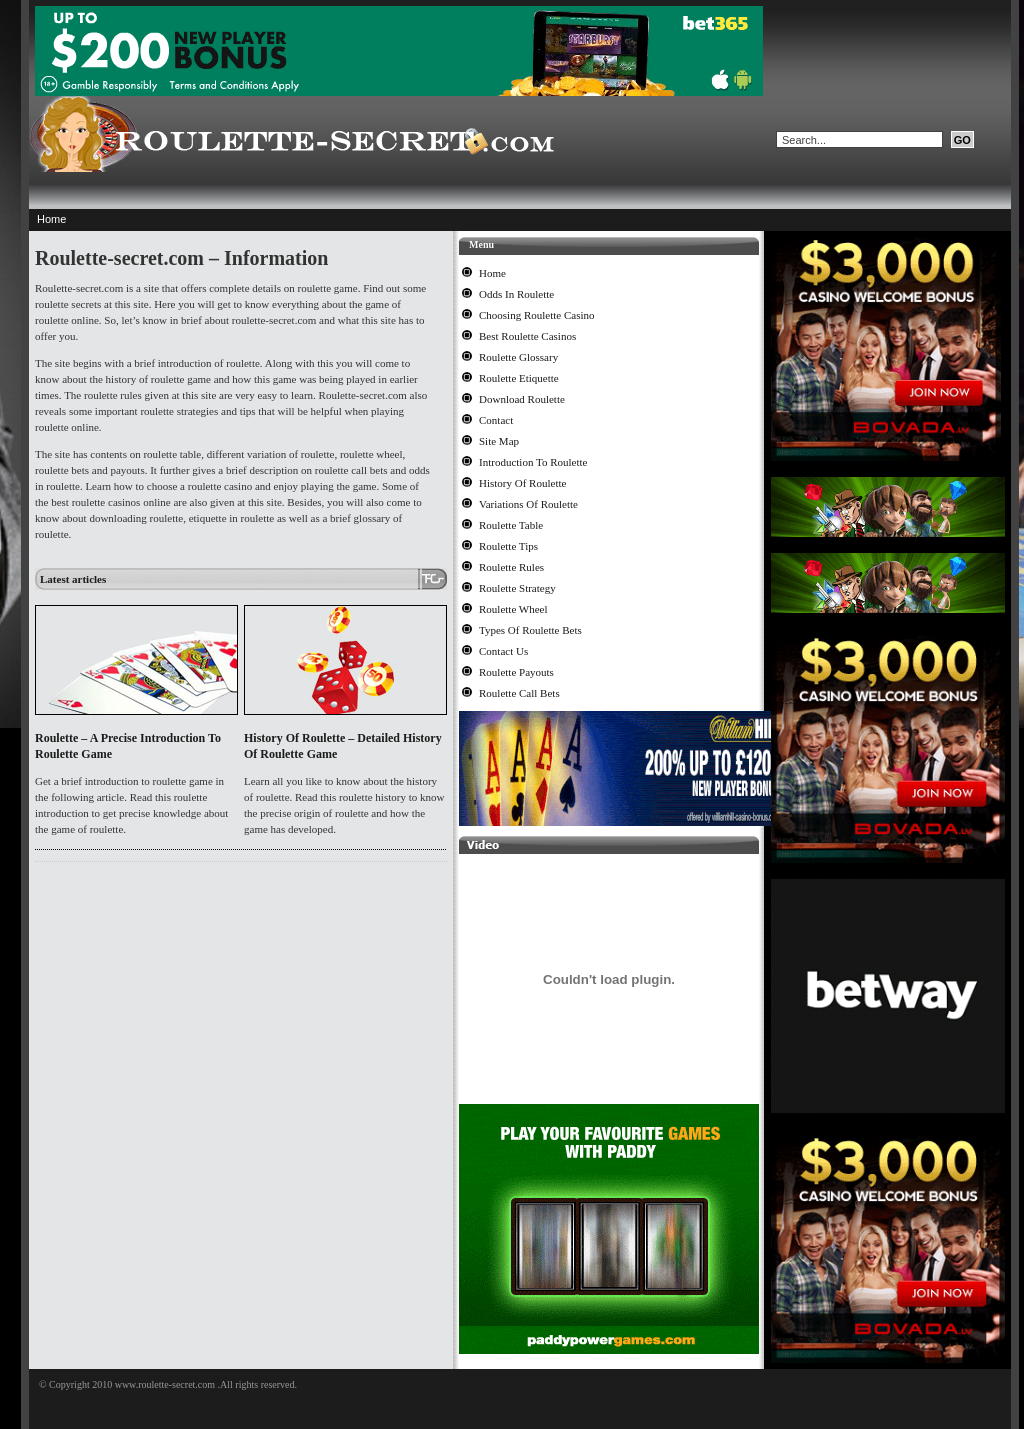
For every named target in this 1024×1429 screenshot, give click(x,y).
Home (51, 219)
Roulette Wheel (513, 609)
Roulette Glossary (518, 357)
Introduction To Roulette (533, 462)
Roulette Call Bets (519, 693)
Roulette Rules (511, 567)
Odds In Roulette (516, 294)
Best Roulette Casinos (527, 336)
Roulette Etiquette (519, 378)
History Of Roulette (522, 483)
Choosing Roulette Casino (537, 315)
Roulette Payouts (516, 672)
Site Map (499, 441)
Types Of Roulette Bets (530, 630)
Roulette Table (511, 525)
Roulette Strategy (517, 588)
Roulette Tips (508, 546)
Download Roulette (522, 399)
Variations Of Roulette (528, 504)
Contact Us (503, 651)
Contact (496, 420)
